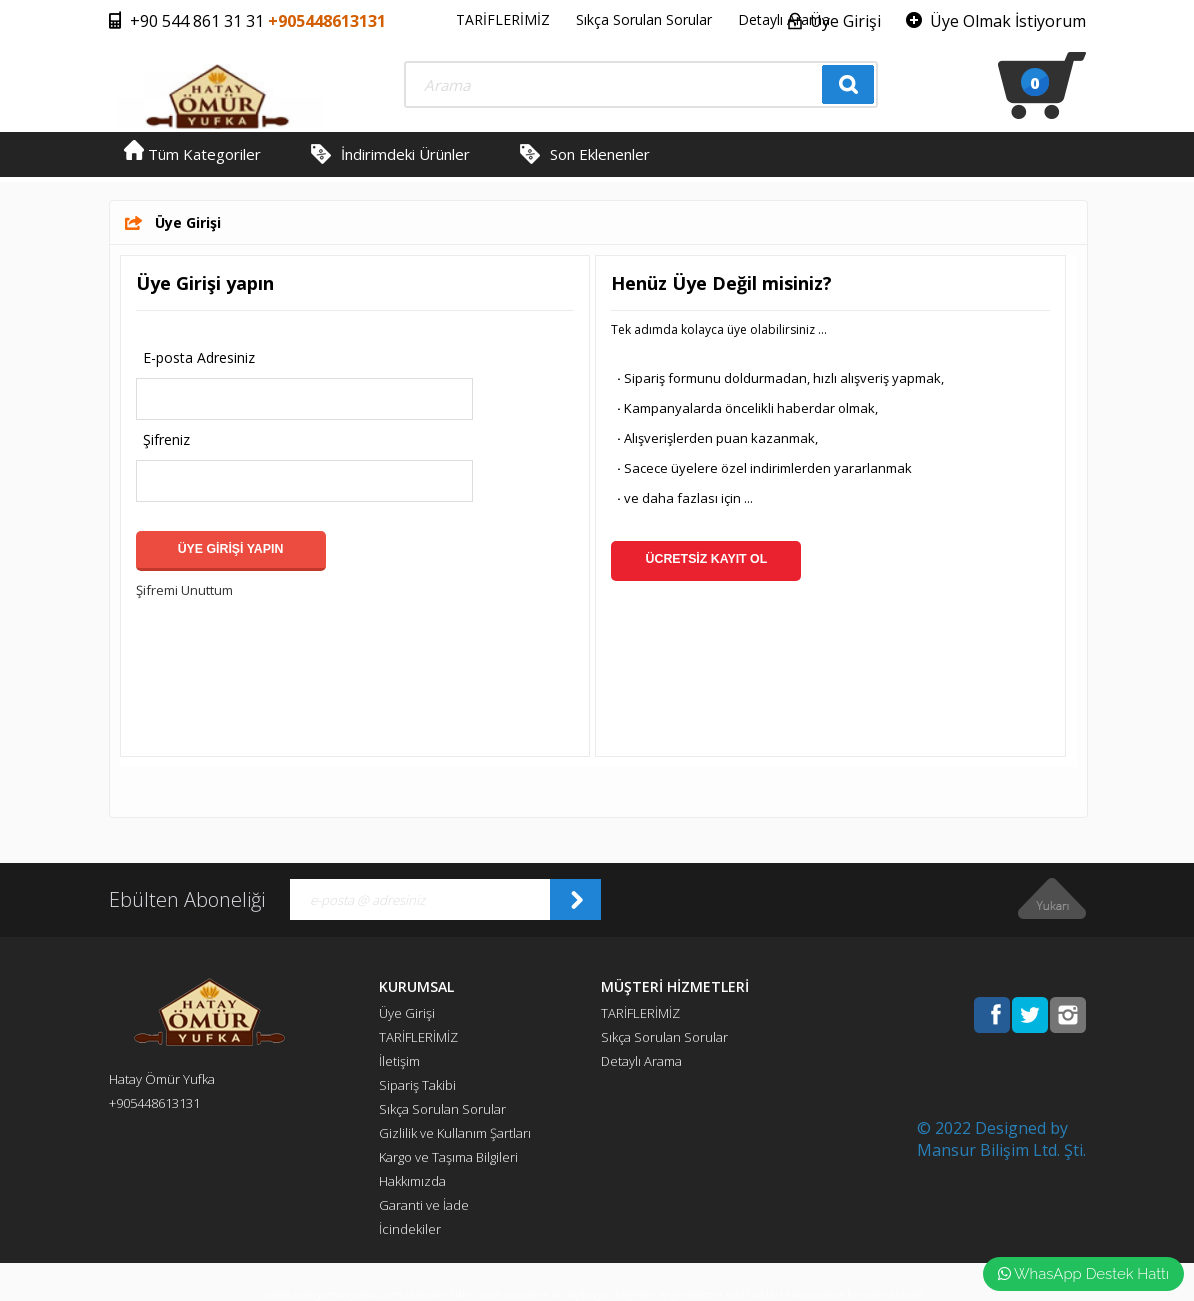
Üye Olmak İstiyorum (1008, 21)
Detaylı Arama (784, 19)
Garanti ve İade (424, 1205)
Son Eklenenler (600, 154)
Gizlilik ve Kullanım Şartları (455, 1133)
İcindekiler (410, 1229)
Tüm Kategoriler (192, 154)
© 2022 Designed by (992, 1128)
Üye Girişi (845, 21)
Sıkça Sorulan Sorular (644, 19)
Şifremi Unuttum (184, 590)
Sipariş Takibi (417, 1085)
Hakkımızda (412, 1181)
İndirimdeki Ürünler (405, 154)
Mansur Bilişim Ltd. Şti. (1001, 1150)
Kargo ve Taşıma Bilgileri (448, 1157)
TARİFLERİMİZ (503, 19)
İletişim (399, 1061)
